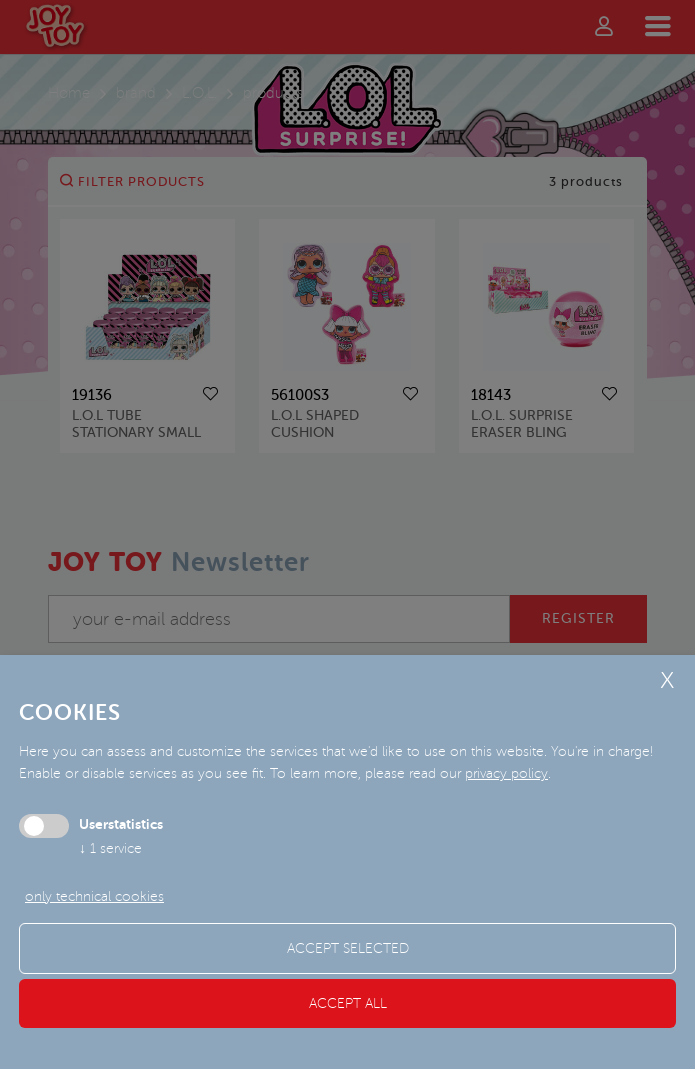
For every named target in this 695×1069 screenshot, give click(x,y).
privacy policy (506, 773)
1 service (110, 848)
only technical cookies (94, 896)
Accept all (348, 1003)
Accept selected (348, 948)
